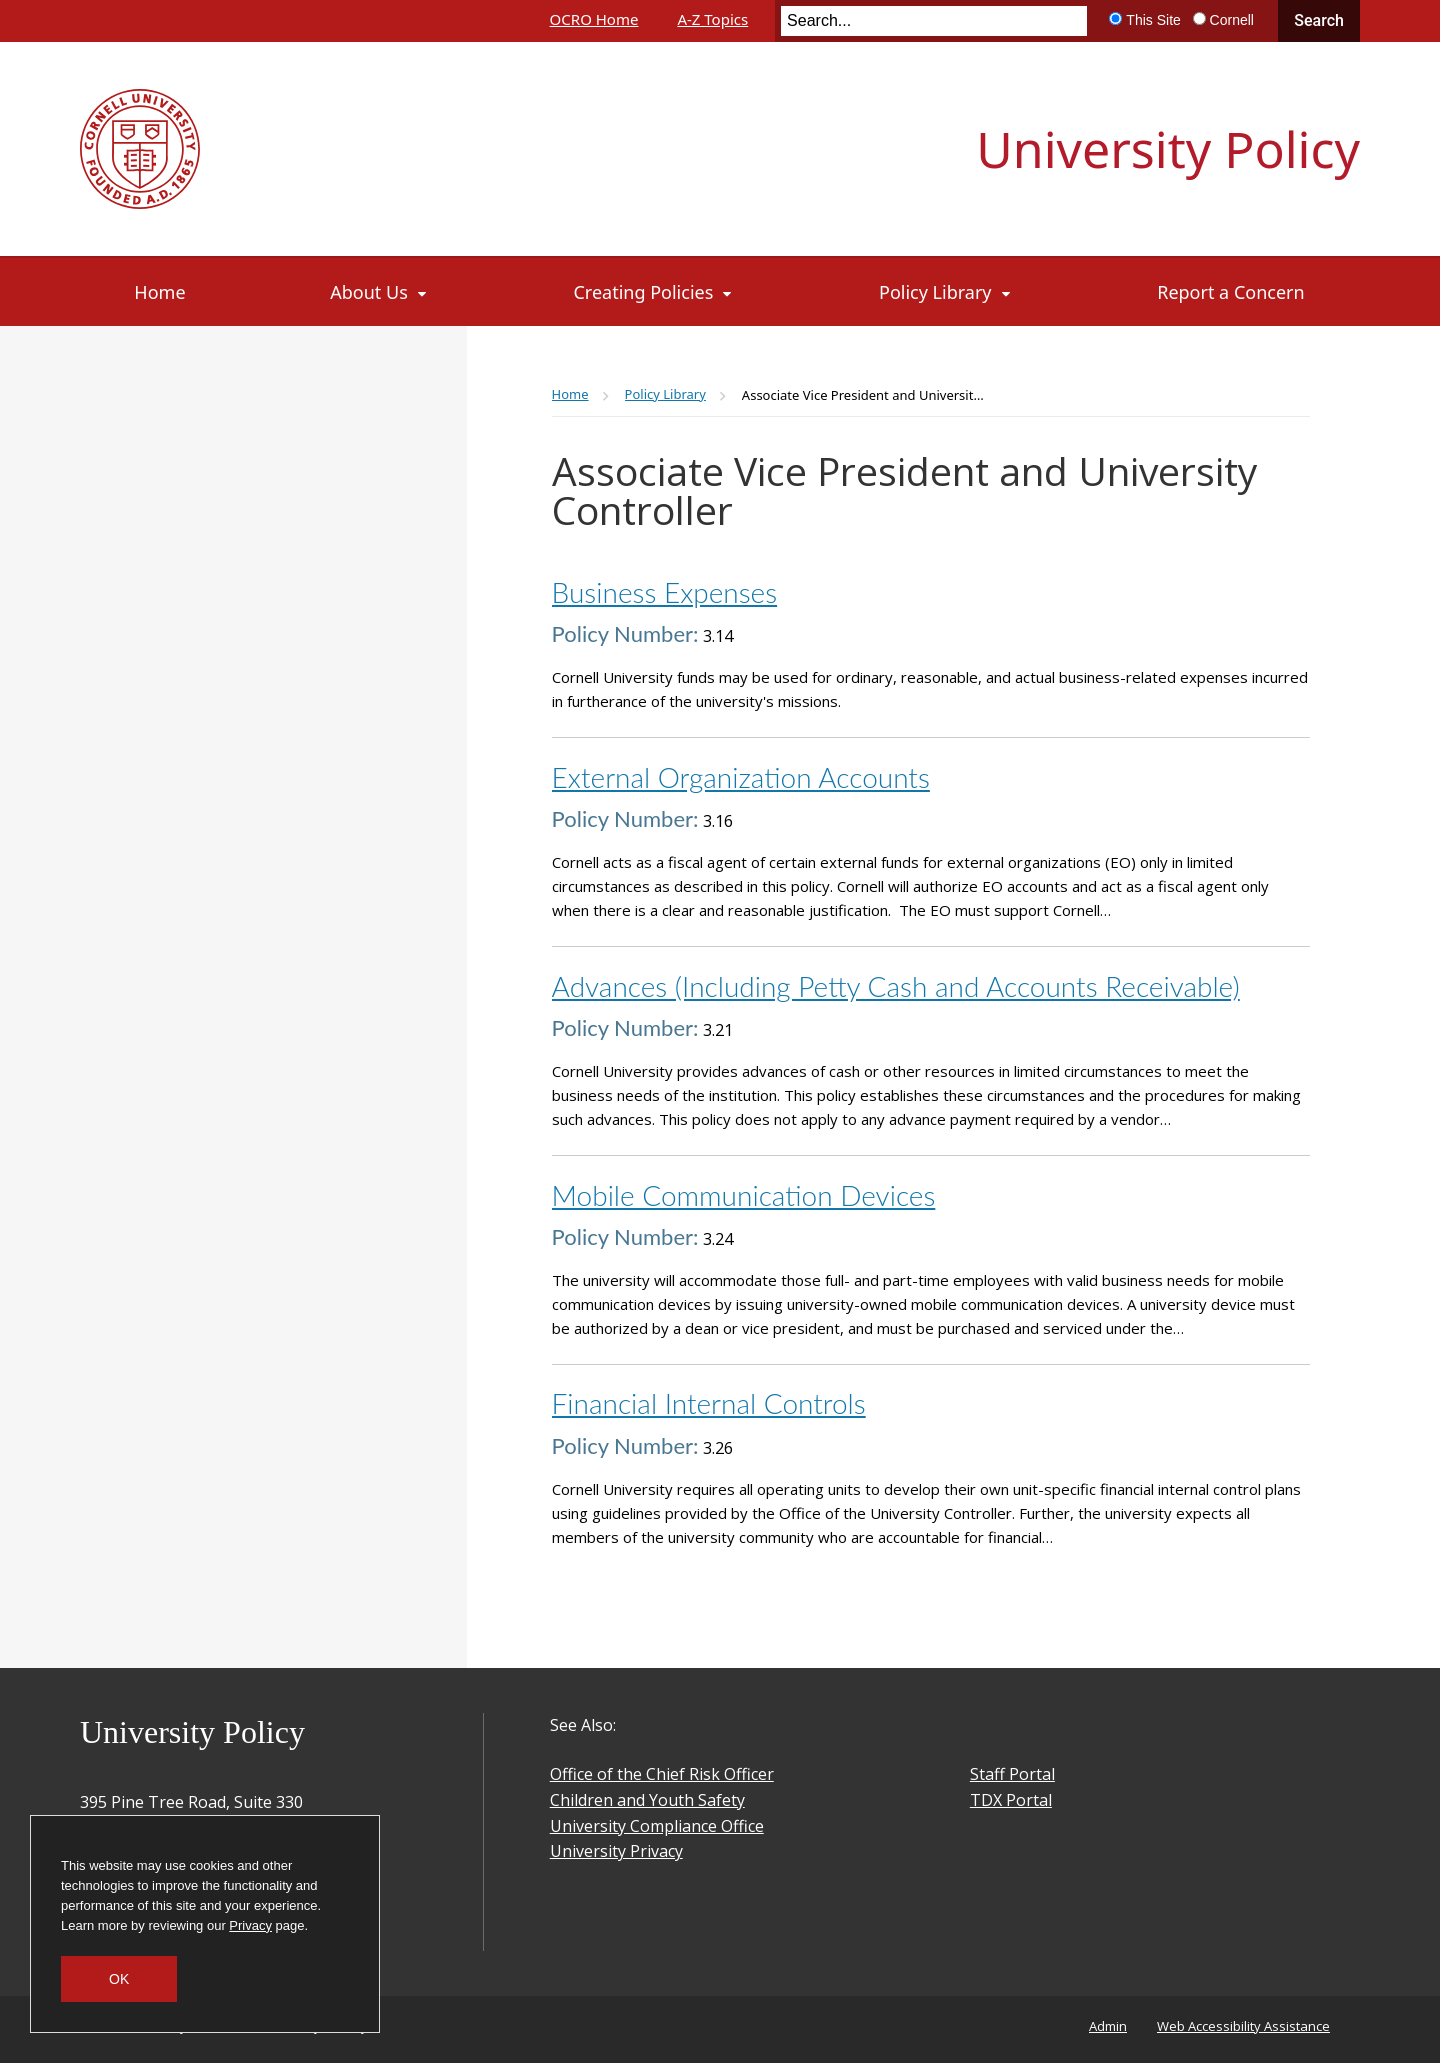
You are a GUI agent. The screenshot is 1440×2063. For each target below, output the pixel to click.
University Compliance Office (657, 1826)
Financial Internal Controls (709, 1403)
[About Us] (379, 292)
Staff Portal (1012, 1774)
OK (119, 1979)
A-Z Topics (712, 19)
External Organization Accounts (741, 777)
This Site (1153, 20)
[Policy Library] (945, 292)
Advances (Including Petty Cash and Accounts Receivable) (896, 986)
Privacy (250, 1925)
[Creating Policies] (654, 292)
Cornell (1232, 20)
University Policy (1168, 149)
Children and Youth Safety (647, 1800)
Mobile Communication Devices (744, 1195)
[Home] (160, 292)
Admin (1108, 2026)
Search (1319, 20)
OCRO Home (594, 19)
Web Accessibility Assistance (1243, 2026)
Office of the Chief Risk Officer (662, 1774)
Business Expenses (665, 592)
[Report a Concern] (1230, 292)
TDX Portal (1011, 1800)
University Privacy (616, 1851)
